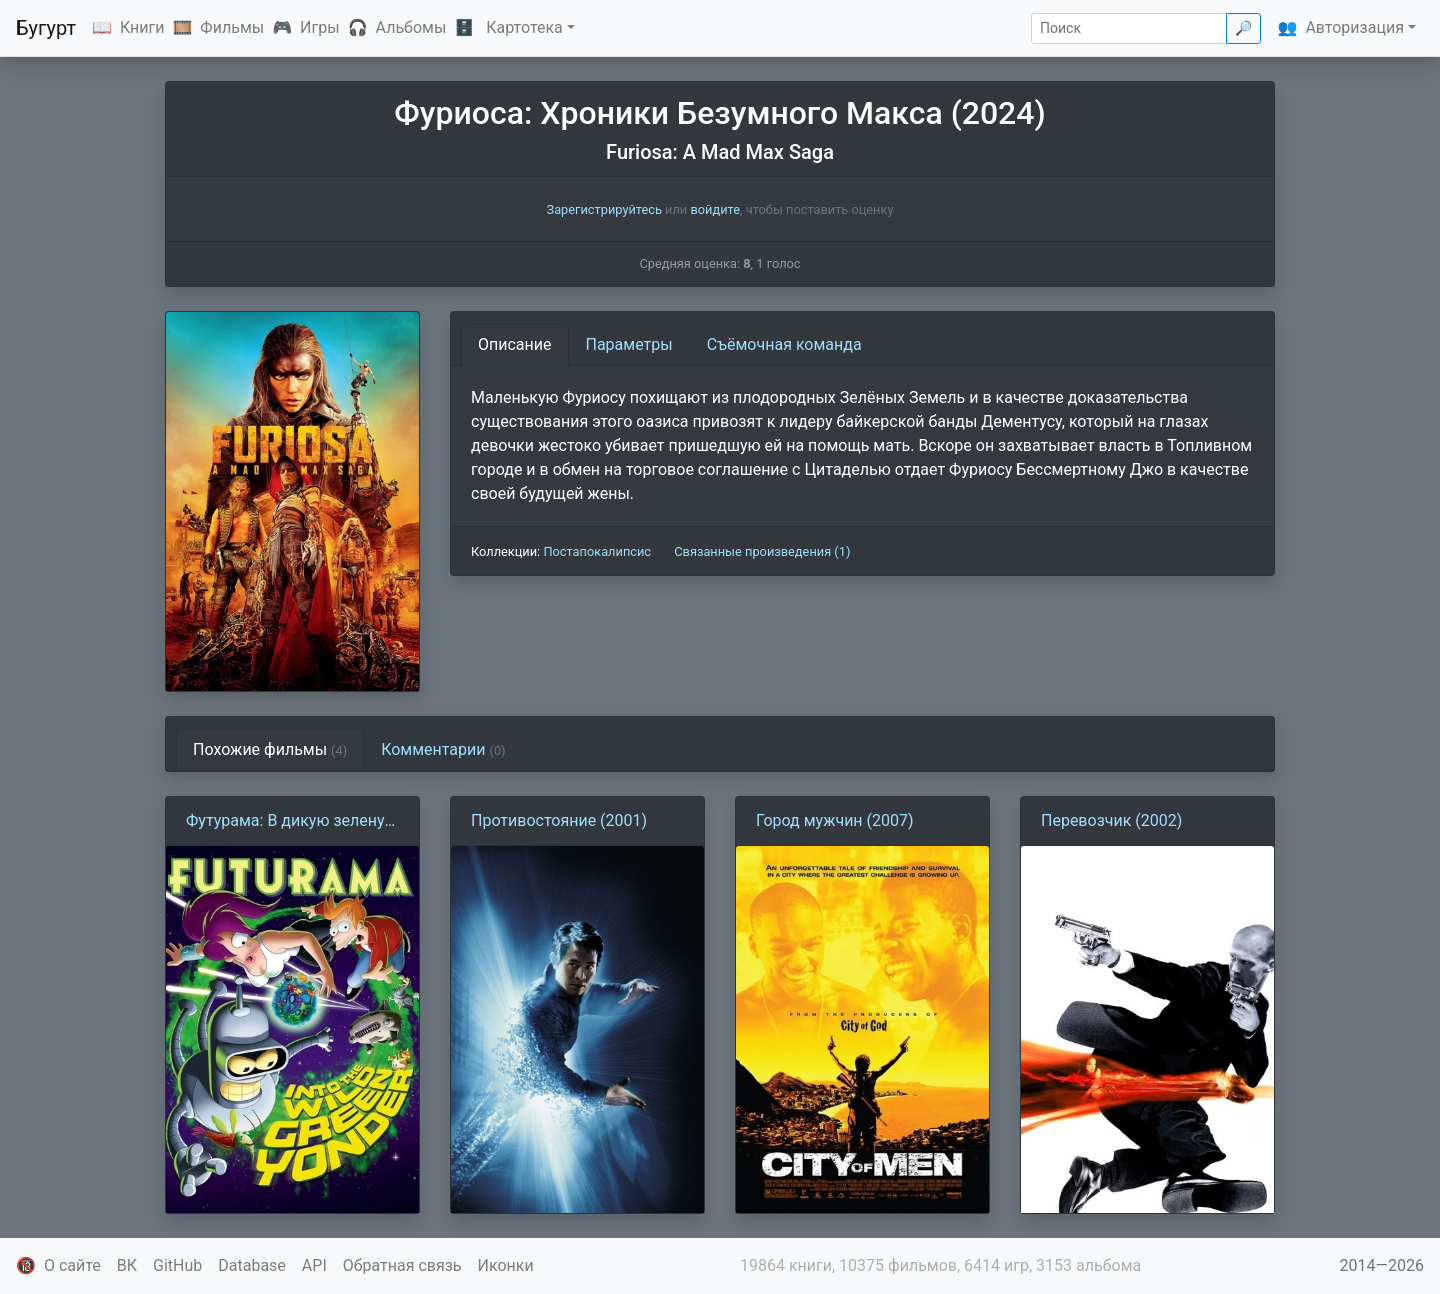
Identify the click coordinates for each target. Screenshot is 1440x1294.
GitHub (177, 1265)
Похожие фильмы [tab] (270, 749)
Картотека (524, 27)
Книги (142, 27)
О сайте (72, 1265)
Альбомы (411, 27)
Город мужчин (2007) (835, 820)
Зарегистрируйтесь (604, 209)
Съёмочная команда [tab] (784, 344)
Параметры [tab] (629, 344)
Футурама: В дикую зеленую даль (292, 822)
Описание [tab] (515, 344)
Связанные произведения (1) (762, 551)
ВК (127, 1265)
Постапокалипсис (597, 551)
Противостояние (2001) (559, 820)
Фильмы (232, 27)
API (314, 1265)
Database (252, 1265)
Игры (320, 27)
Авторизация (1354, 27)
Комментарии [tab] (443, 749)
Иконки (506, 1265)
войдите (715, 209)
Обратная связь (402, 1265)
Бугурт (46, 28)
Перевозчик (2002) (1111, 820)
